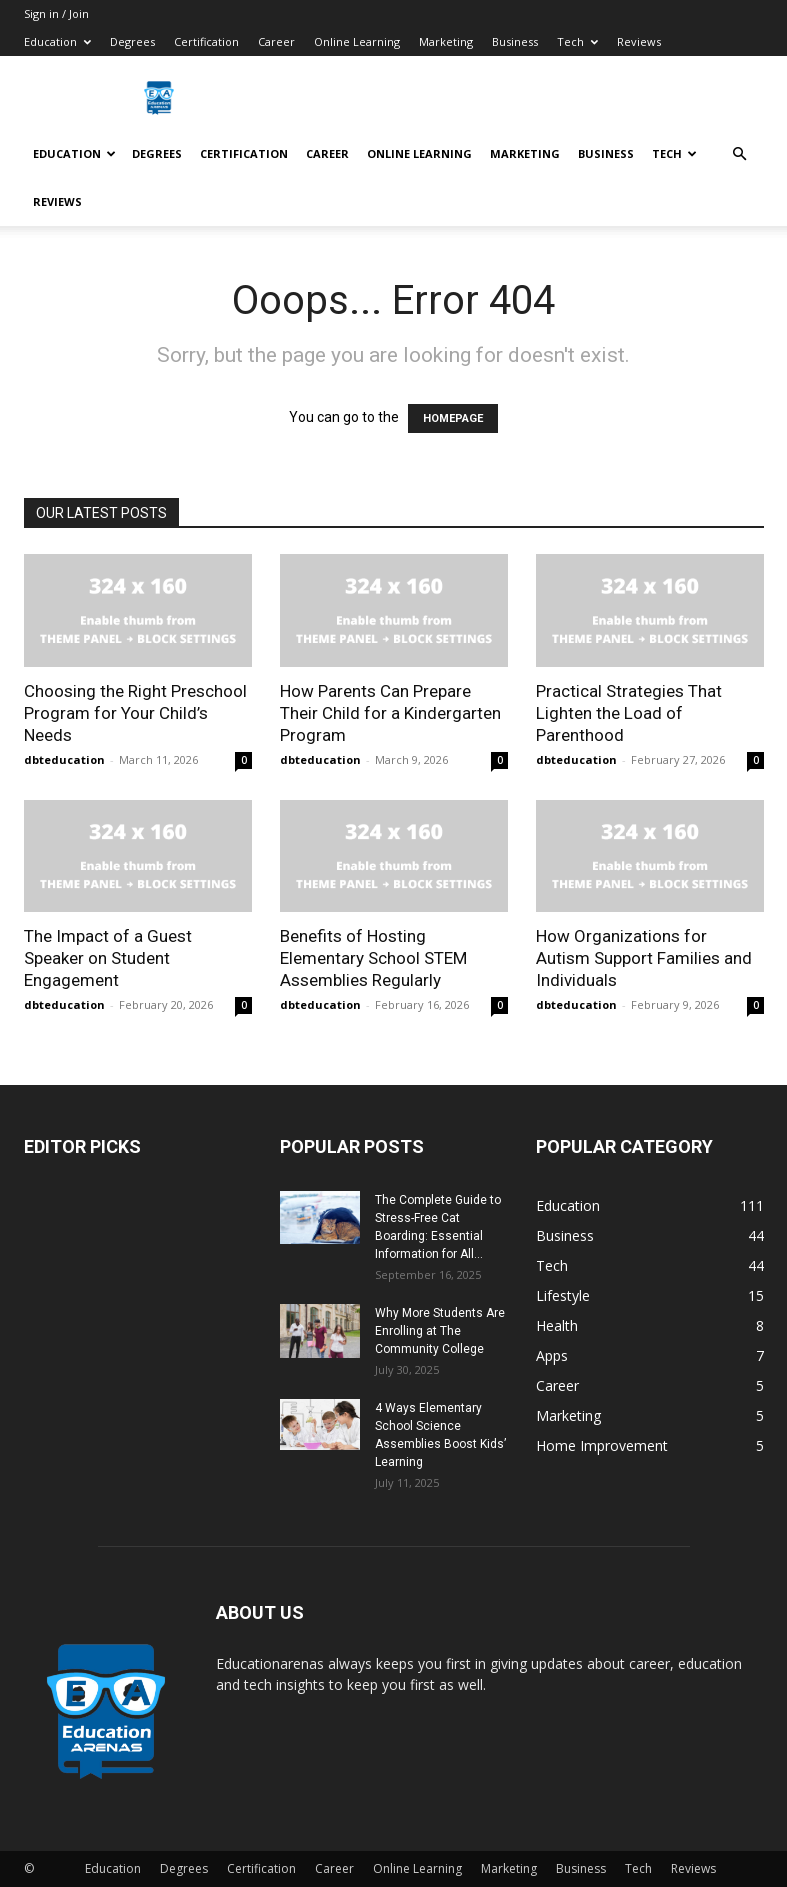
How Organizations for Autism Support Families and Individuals (644, 958)
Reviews (639, 41)
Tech (577, 41)
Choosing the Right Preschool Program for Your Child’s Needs (135, 713)
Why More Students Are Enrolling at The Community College (440, 1331)
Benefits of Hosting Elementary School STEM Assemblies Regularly (373, 958)
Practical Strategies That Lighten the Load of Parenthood (629, 713)
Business (515, 41)
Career (276, 41)
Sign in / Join (56, 13)
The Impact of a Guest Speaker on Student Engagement (108, 958)
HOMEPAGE (453, 418)
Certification (206, 41)
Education (57, 41)
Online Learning (357, 41)
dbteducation (64, 759)
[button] (740, 154)
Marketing (446, 41)
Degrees (132, 41)
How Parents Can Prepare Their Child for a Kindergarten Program (390, 713)
